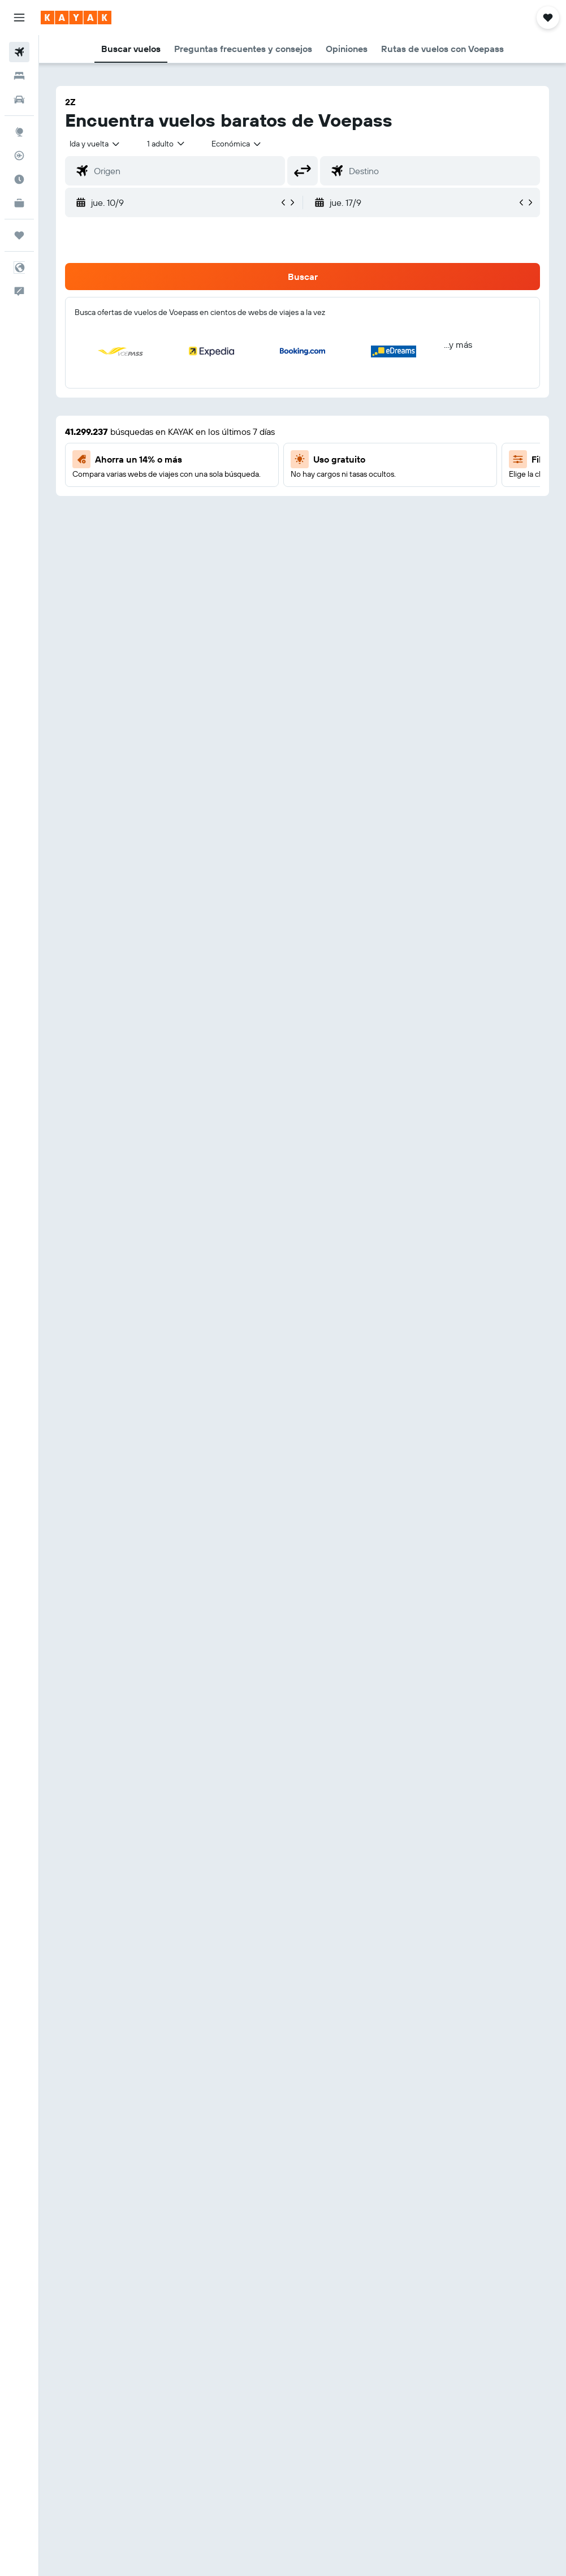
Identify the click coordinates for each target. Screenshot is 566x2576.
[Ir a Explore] (19, 131)
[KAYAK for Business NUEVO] (19, 203)
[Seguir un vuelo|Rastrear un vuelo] (19, 155)
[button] (19, 17)
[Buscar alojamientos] (19, 75)
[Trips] (19, 235)
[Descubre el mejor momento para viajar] (19, 179)
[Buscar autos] (19, 99)
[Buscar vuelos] (19, 52)
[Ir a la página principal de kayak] (76, 17)
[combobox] (237, 143)
